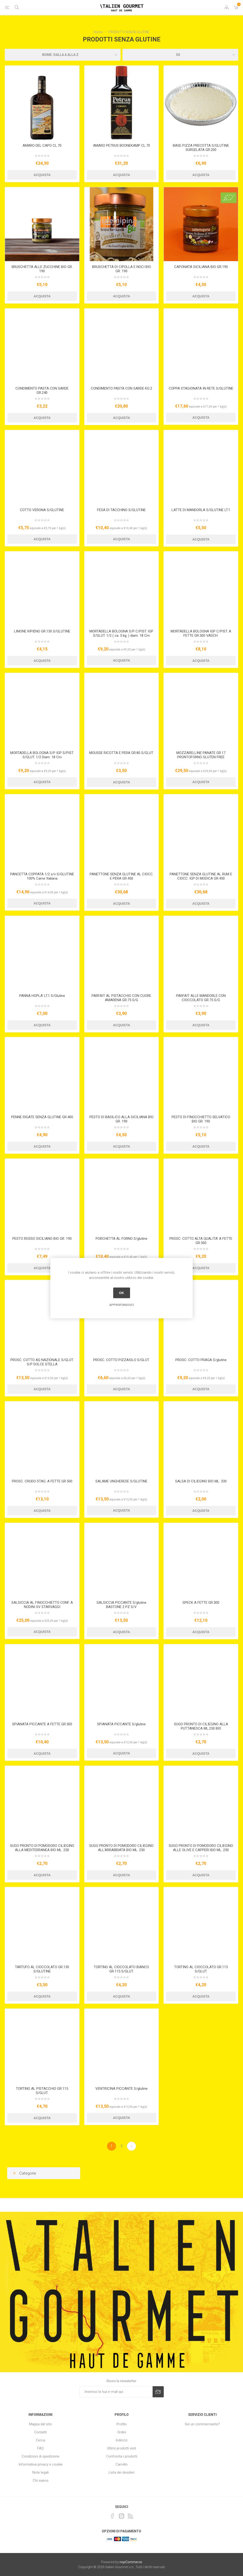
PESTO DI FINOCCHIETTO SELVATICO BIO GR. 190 (201, 1119)
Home (98, 32)
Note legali (40, 2472)
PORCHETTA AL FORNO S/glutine (121, 1238)
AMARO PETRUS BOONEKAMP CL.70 (121, 145)
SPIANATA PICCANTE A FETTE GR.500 (42, 1724)
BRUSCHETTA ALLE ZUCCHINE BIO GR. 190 (42, 269)
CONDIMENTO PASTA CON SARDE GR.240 (42, 390)
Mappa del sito (40, 2424)
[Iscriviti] (116, 2391)
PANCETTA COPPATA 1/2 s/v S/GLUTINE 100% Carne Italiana (42, 876)
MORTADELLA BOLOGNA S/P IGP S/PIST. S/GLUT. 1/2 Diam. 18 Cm (42, 755)
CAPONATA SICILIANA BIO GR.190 (201, 267)
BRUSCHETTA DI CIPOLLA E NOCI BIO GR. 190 (121, 269)
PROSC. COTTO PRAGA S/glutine (201, 1360)
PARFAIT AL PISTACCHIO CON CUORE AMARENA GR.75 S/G (121, 998)
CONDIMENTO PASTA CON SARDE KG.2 (121, 388)
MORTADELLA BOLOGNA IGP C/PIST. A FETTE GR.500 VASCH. (201, 633)
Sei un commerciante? (202, 2424)
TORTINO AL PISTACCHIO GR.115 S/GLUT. (42, 2090)
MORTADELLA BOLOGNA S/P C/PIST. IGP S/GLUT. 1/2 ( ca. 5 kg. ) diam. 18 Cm (121, 633)
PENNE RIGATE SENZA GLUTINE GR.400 (42, 1117)
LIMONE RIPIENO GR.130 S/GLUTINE (42, 631)
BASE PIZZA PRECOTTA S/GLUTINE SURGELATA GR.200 (201, 147)
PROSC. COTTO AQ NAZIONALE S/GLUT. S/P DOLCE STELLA (42, 1362)
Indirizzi (121, 2440)
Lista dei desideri (121, 2472)
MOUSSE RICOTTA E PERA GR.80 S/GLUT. (121, 753)
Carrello (122, 2464)
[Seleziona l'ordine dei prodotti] (63, 55)
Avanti (131, 2146)
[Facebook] (112, 2516)
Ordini (121, 2432)
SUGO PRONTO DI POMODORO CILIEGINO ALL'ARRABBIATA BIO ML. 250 (121, 1848)
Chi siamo (40, 2480)
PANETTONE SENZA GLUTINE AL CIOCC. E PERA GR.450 (121, 876)
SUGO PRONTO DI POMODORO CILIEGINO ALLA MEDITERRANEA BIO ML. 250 (42, 1848)
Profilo (122, 2424)
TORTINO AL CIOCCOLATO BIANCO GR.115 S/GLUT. (121, 1969)
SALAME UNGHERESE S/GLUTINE (121, 1481)
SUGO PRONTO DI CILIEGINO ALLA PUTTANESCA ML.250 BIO (201, 1726)
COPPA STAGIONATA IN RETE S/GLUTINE (201, 388)
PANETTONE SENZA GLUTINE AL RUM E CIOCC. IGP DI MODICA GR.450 (201, 876)
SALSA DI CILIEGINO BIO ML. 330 (201, 1481)
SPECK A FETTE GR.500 (200, 1602)
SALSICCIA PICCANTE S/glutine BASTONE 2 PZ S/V (121, 1604)
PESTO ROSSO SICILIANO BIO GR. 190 (42, 1238)
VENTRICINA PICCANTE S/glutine (121, 2088)
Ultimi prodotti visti (121, 2448)
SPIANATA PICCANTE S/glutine (121, 1724)
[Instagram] (121, 2516)
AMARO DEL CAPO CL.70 (42, 145)
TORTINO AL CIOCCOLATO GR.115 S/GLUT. (201, 1969)
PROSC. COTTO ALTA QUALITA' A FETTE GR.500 (200, 1240)
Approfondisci (121, 1304)
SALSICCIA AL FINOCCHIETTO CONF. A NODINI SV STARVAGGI (42, 1604)
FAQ (40, 2448)
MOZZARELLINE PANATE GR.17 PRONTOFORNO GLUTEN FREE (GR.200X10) (200, 757)
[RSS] (130, 2516)
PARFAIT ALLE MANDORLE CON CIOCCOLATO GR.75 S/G (201, 998)
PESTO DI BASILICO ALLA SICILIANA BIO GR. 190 (121, 1119)
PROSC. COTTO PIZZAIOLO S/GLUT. (121, 1360)
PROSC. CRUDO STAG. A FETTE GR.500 (42, 1481)
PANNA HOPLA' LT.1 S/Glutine (42, 996)
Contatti (40, 2432)
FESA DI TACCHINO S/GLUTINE (121, 510)
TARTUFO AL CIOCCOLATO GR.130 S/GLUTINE (42, 1969)
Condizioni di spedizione (40, 2456)
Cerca (40, 2440)
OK (121, 1293)
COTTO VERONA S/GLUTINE (42, 510)
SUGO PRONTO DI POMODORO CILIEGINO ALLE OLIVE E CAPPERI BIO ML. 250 (201, 1848)
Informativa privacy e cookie (41, 2464)
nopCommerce (131, 2562)
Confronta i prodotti (121, 2456)
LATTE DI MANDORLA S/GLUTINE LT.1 (201, 510)
